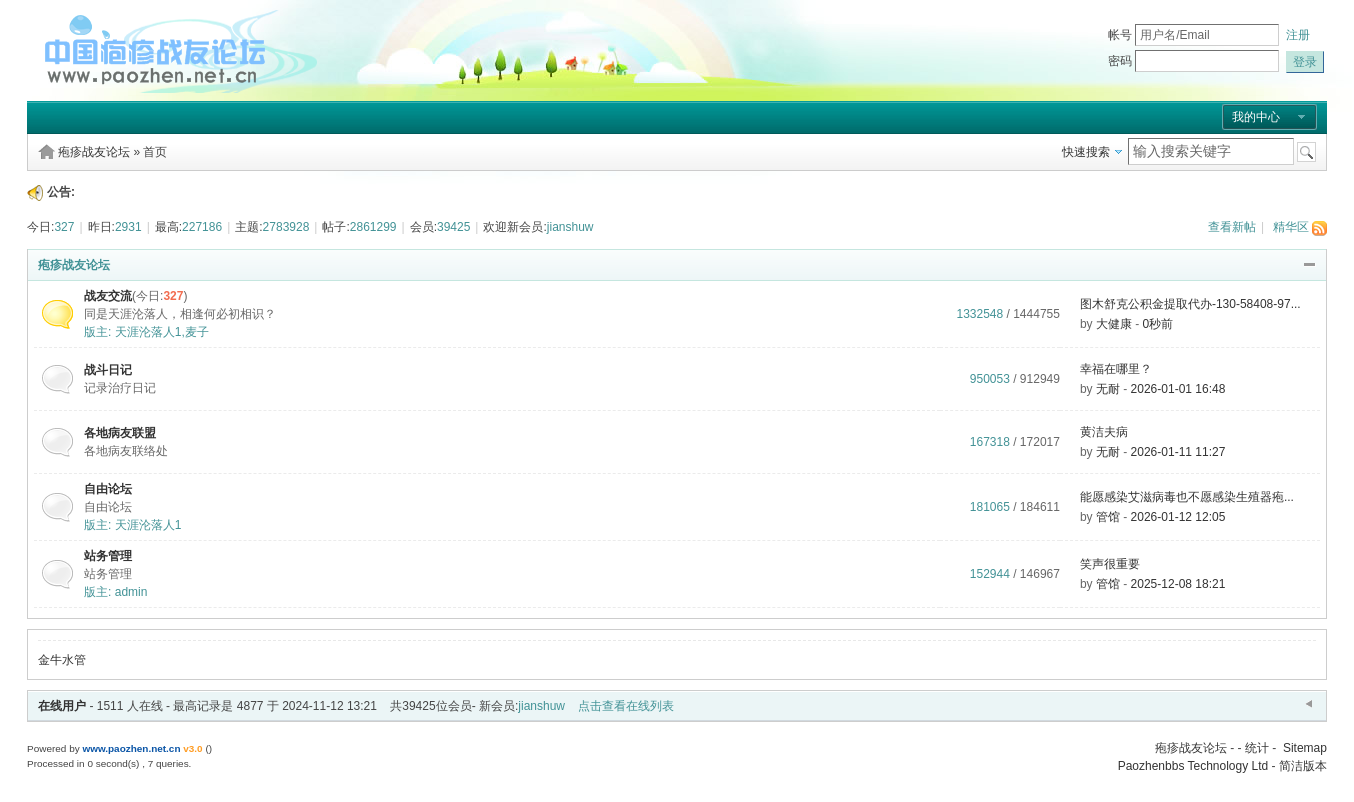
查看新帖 (1232, 227)
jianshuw (570, 227)
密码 (1120, 61)
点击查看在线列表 (626, 706)
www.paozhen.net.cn (131, 748)
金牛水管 (62, 660)
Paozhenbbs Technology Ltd (1193, 766)
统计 (1257, 748)
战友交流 (108, 296)
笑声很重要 (1110, 564)
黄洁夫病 (1104, 432)
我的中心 (1256, 117)
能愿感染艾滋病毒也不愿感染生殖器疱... (1187, 497)
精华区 (1291, 227)
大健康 (1114, 324)
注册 (1298, 35)
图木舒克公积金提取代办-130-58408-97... (1190, 304)
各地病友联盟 (120, 433)
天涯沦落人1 (148, 332)
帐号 (1120, 35)
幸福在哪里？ (1116, 369)
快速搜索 (1086, 152)
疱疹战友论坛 (94, 152)
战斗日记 (108, 370)
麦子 (197, 332)
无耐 (1108, 389)
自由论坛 (108, 489)
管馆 (1108, 517)
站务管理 (108, 556)
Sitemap (1305, 748)
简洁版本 (1303, 766)
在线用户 (62, 706)
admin (131, 592)
